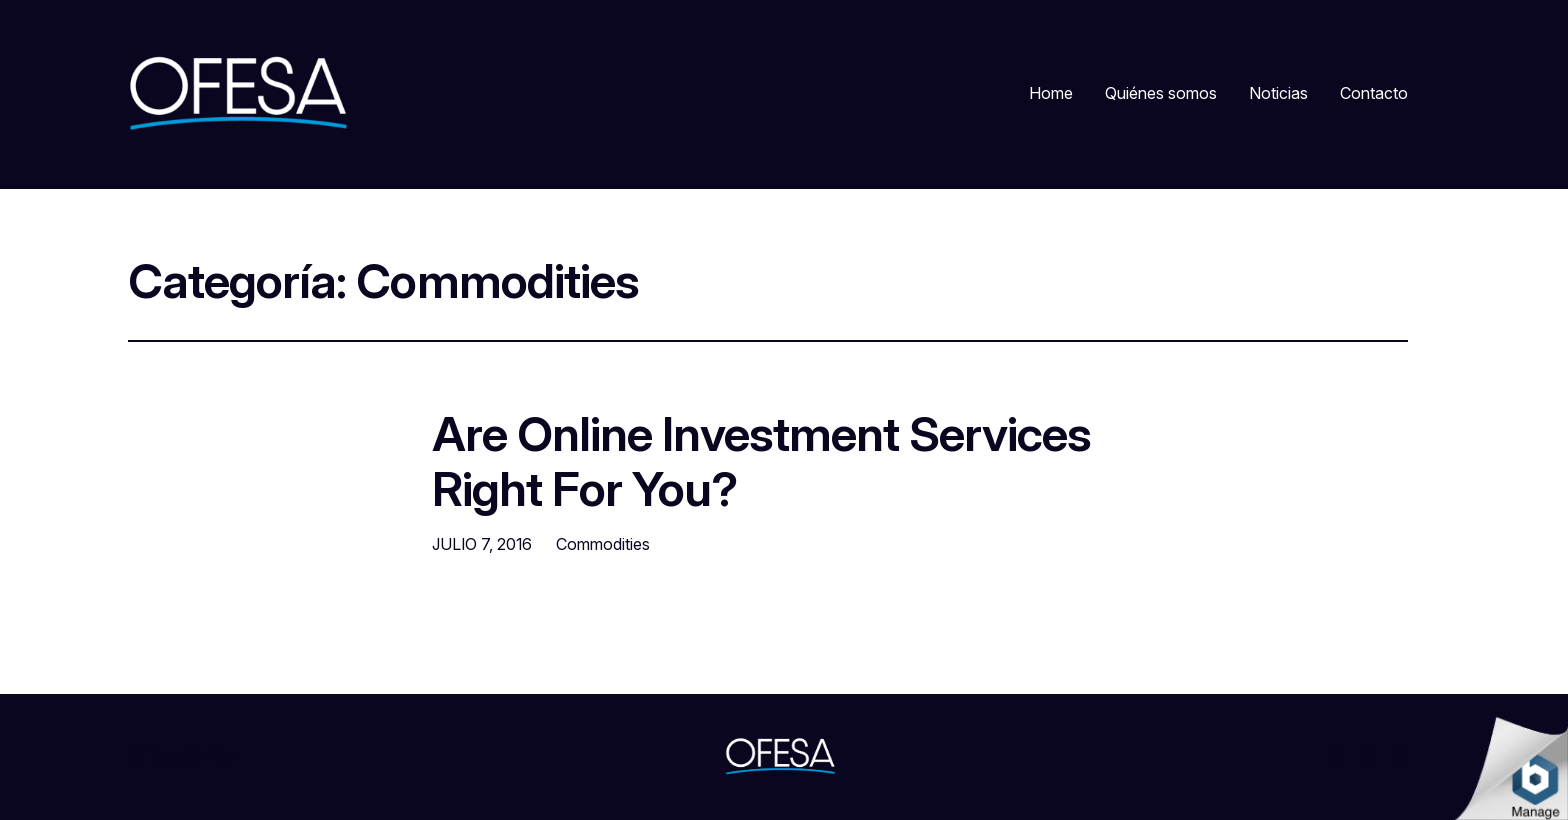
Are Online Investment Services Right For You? (761, 461)
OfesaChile (180, 756)
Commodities (603, 544)
